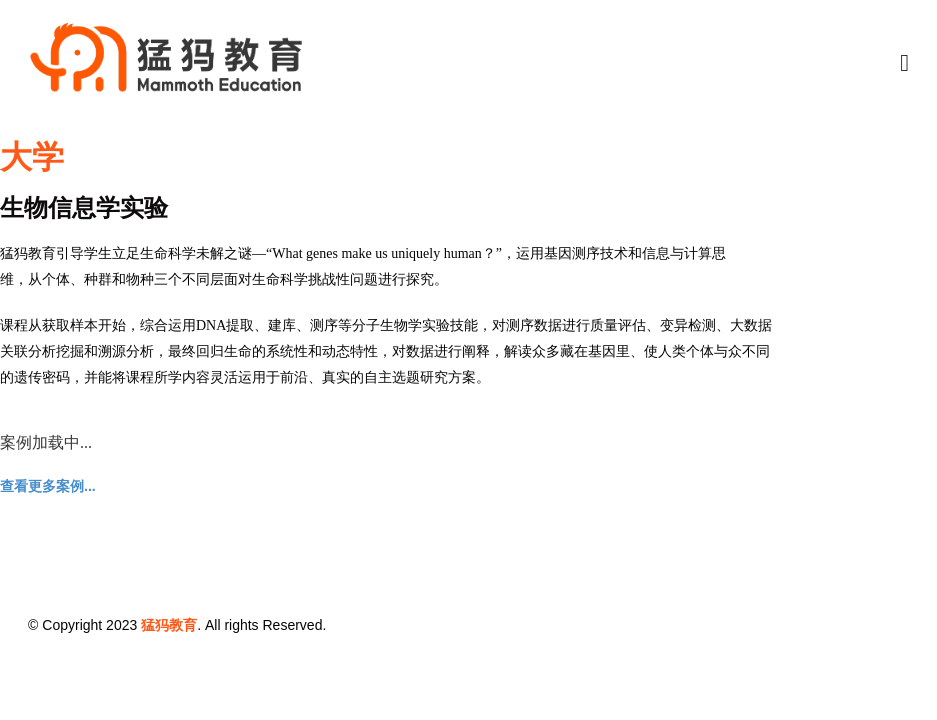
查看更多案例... (48, 486)
